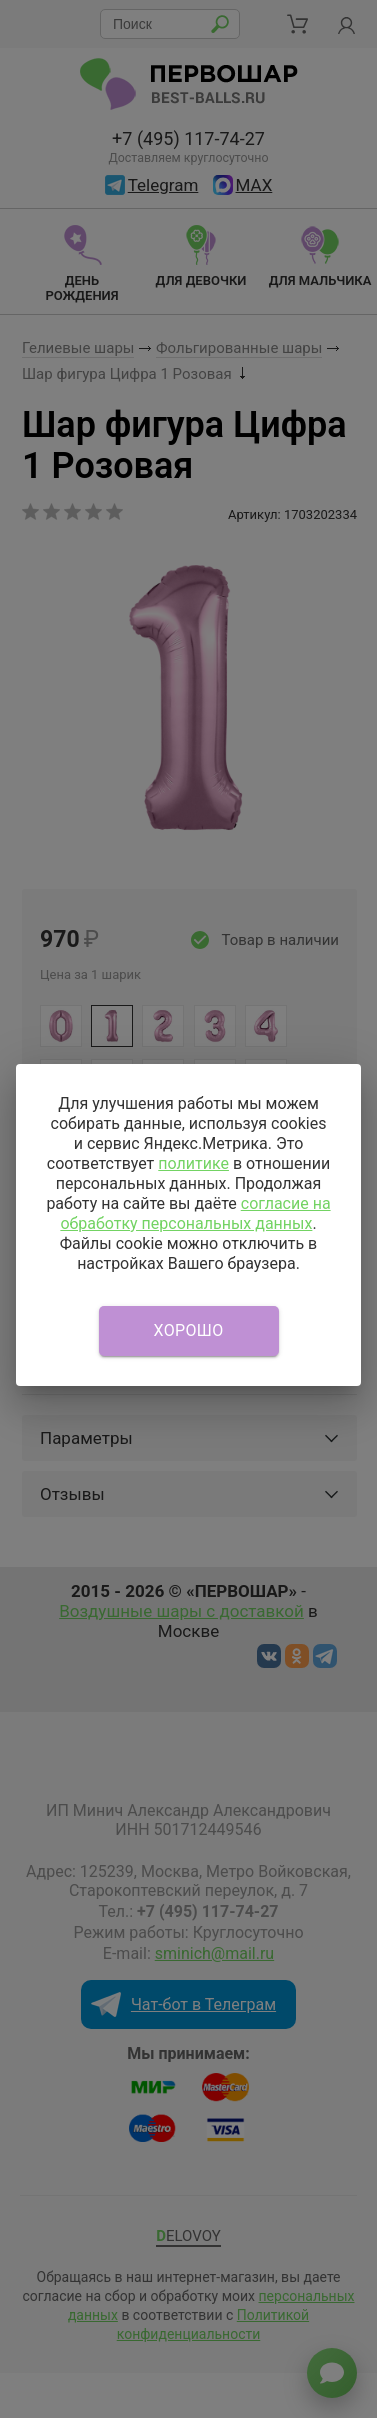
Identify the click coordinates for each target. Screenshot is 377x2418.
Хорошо (189, 1330)
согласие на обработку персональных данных (195, 1213)
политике (193, 1163)
